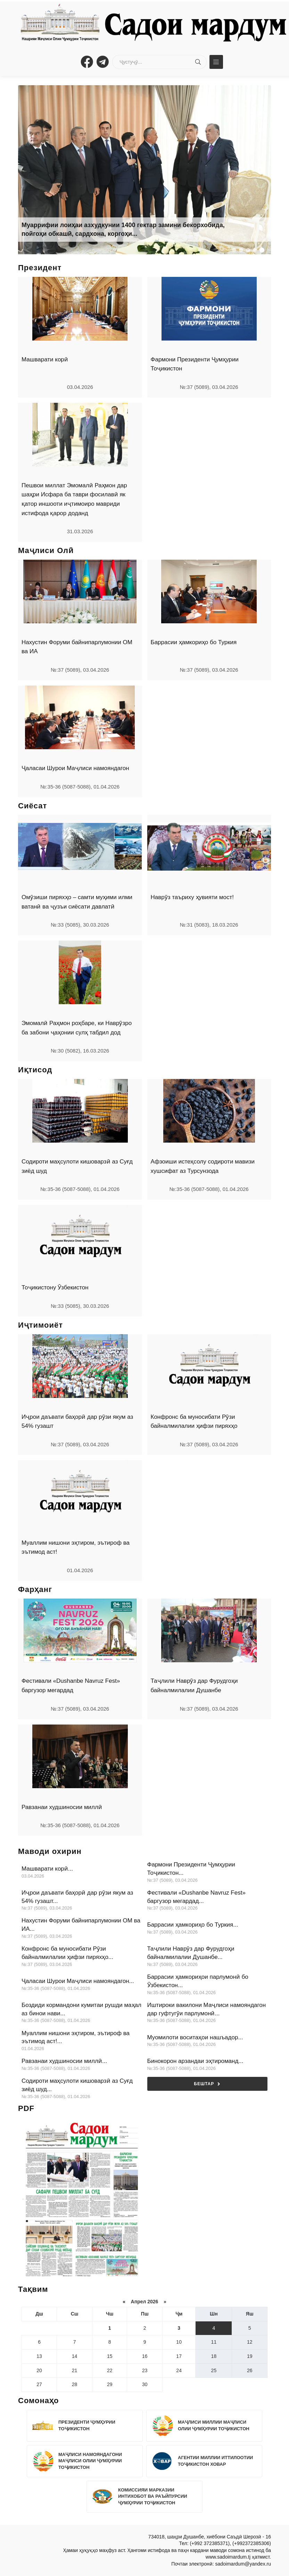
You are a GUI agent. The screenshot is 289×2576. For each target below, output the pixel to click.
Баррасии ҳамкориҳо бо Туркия (194, 642)
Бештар (207, 2084)
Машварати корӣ (45, 359)
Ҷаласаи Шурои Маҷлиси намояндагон (75, 768)
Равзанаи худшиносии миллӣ (62, 1807)
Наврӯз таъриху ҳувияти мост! (192, 897)
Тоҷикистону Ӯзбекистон (55, 1287)
